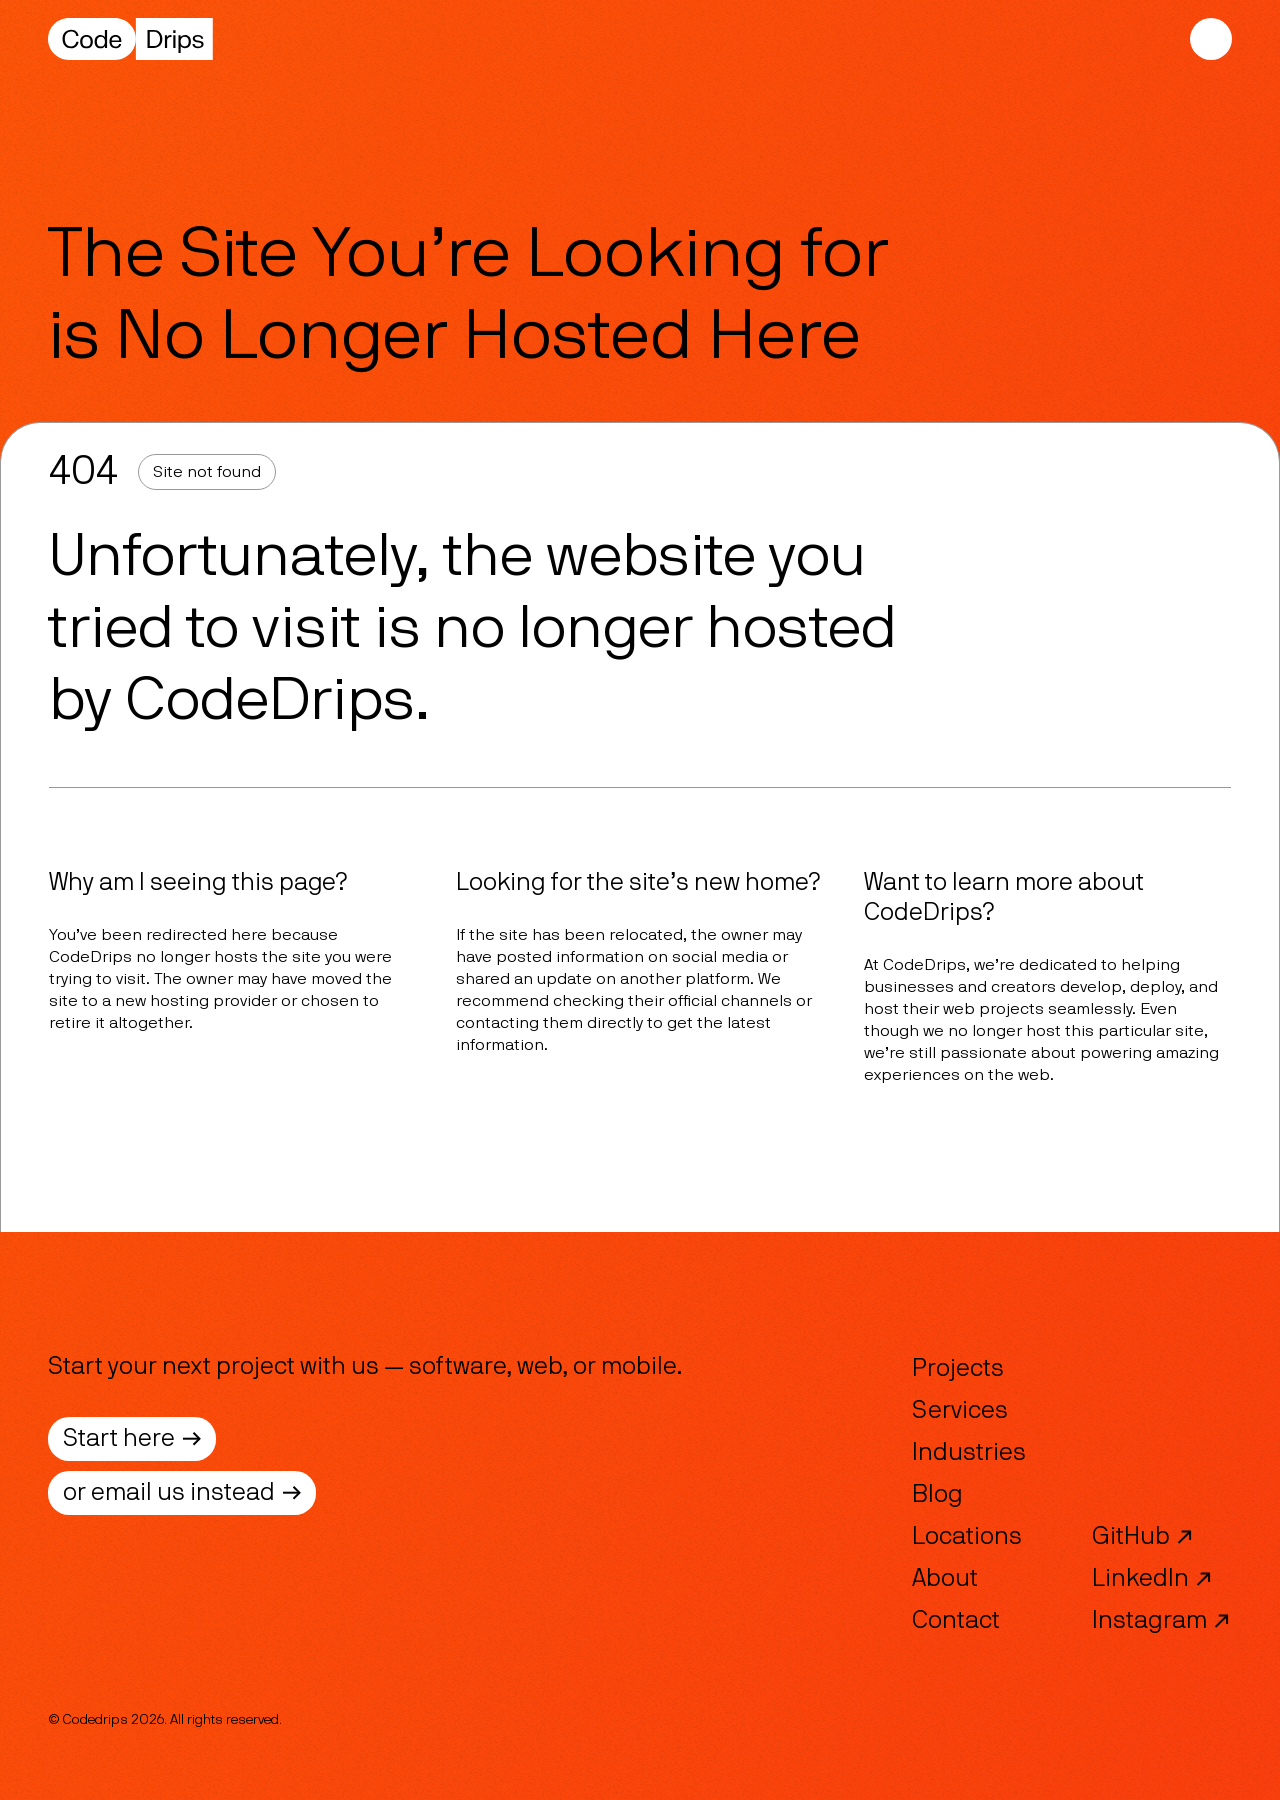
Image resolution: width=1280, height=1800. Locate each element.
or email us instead (182, 1493)
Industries (969, 1453)
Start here (132, 1439)
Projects (958, 1369)
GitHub (1143, 1537)
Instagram (1161, 1621)
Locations (967, 1537)
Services (960, 1411)
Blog (937, 1495)
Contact (956, 1621)
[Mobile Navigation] (1211, 39)
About (945, 1579)
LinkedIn (1152, 1579)
